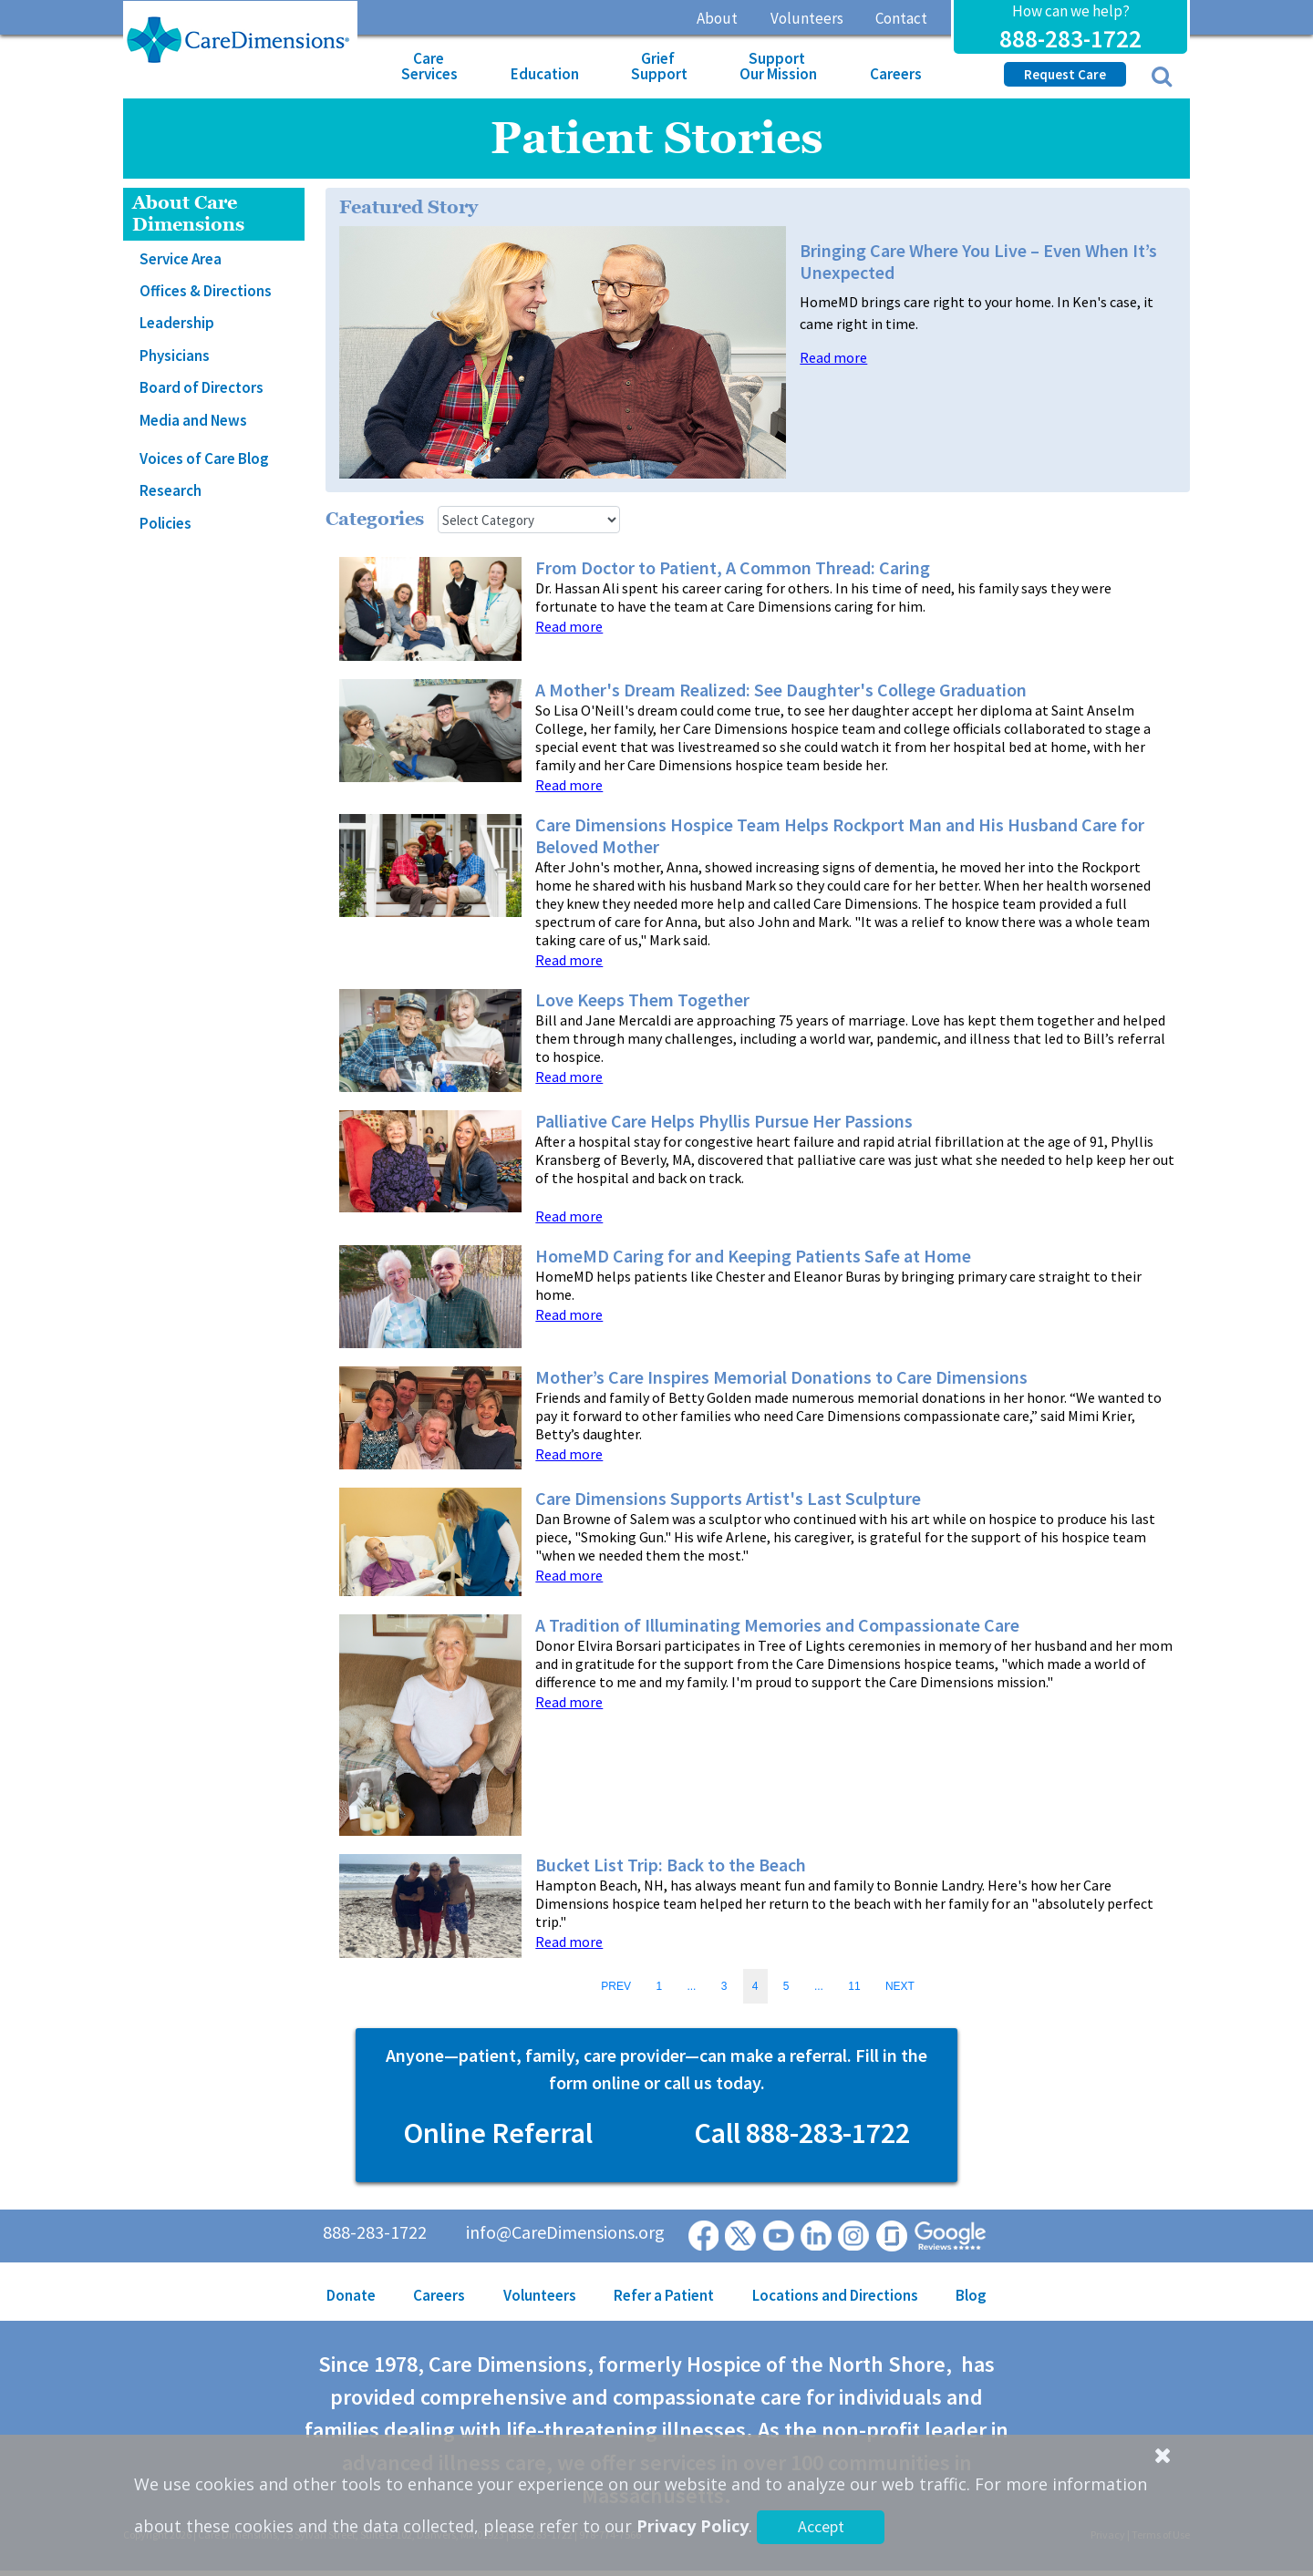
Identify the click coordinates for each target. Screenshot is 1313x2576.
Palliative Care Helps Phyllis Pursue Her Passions (724, 1121)
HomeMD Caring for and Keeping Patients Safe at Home (753, 1256)
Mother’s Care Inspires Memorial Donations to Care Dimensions (781, 1377)
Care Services (429, 66)
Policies (165, 523)
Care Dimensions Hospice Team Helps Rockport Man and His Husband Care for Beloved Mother (839, 836)
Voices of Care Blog (204, 458)
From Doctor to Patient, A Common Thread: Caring (732, 568)
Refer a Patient (664, 2295)
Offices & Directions (206, 291)
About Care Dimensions (188, 213)
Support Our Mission (778, 66)
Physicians (175, 355)
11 (854, 1986)
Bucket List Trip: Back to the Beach (670, 1865)
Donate (351, 2295)
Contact (901, 18)
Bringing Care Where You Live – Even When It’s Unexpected (978, 261)
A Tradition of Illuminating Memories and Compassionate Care (777, 1625)
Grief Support (659, 66)
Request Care (1065, 74)
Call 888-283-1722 (802, 2133)
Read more (833, 357)
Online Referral (498, 2133)
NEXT (900, 1986)
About (717, 18)
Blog (971, 2295)
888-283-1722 (1070, 38)
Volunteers (806, 18)
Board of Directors (202, 387)
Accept (821, 2526)
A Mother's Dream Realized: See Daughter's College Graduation (781, 690)
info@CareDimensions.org (565, 2232)
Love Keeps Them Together (642, 1000)
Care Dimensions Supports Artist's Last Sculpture (728, 1499)
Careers (896, 74)
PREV (616, 1986)
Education (545, 74)
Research (171, 490)
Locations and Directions (835, 2295)
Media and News (193, 420)
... (691, 1986)
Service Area (181, 259)
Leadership (177, 323)
